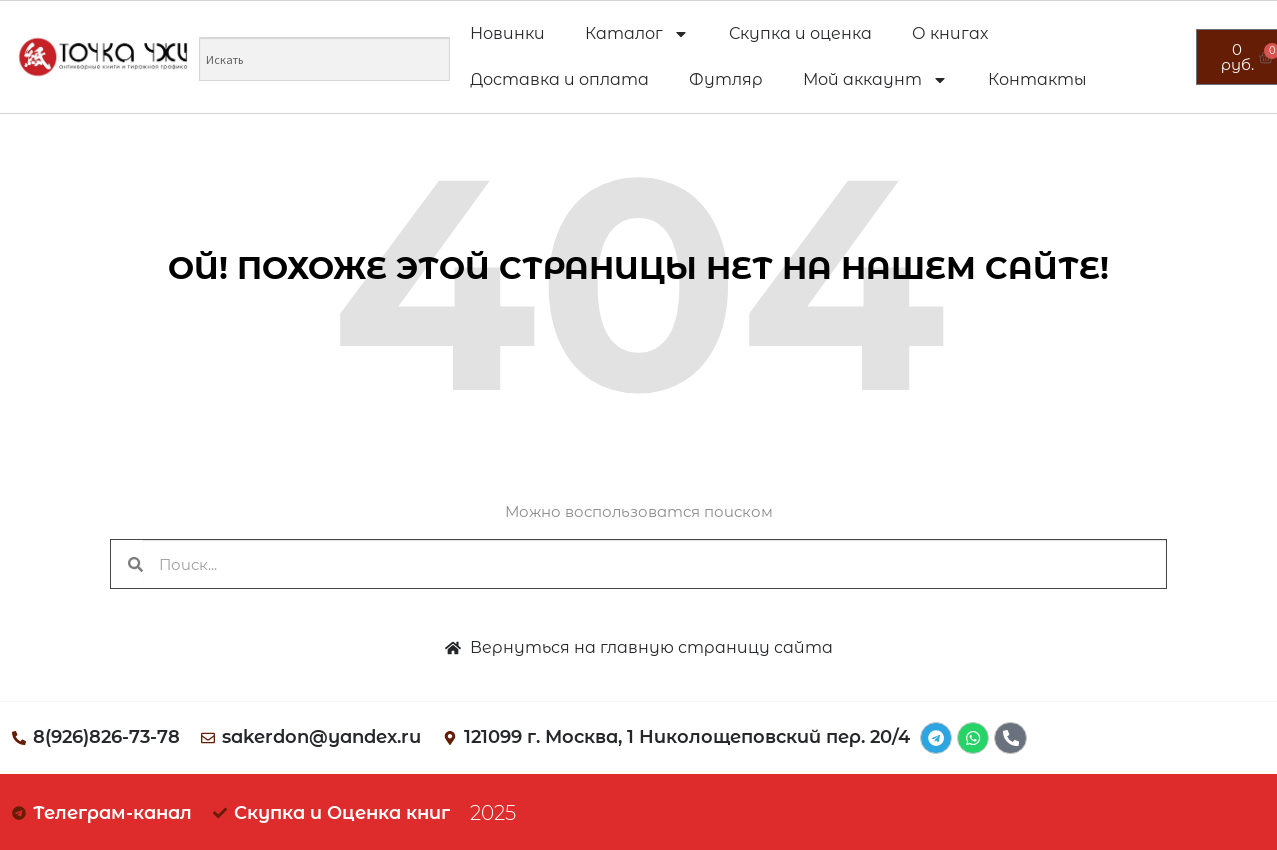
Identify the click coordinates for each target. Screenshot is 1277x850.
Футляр (726, 79)
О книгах (950, 33)
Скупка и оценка (800, 33)
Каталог (637, 34)
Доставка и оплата (559, 79)
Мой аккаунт (875, 80)
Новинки (507, 33)
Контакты (1037, 79)
